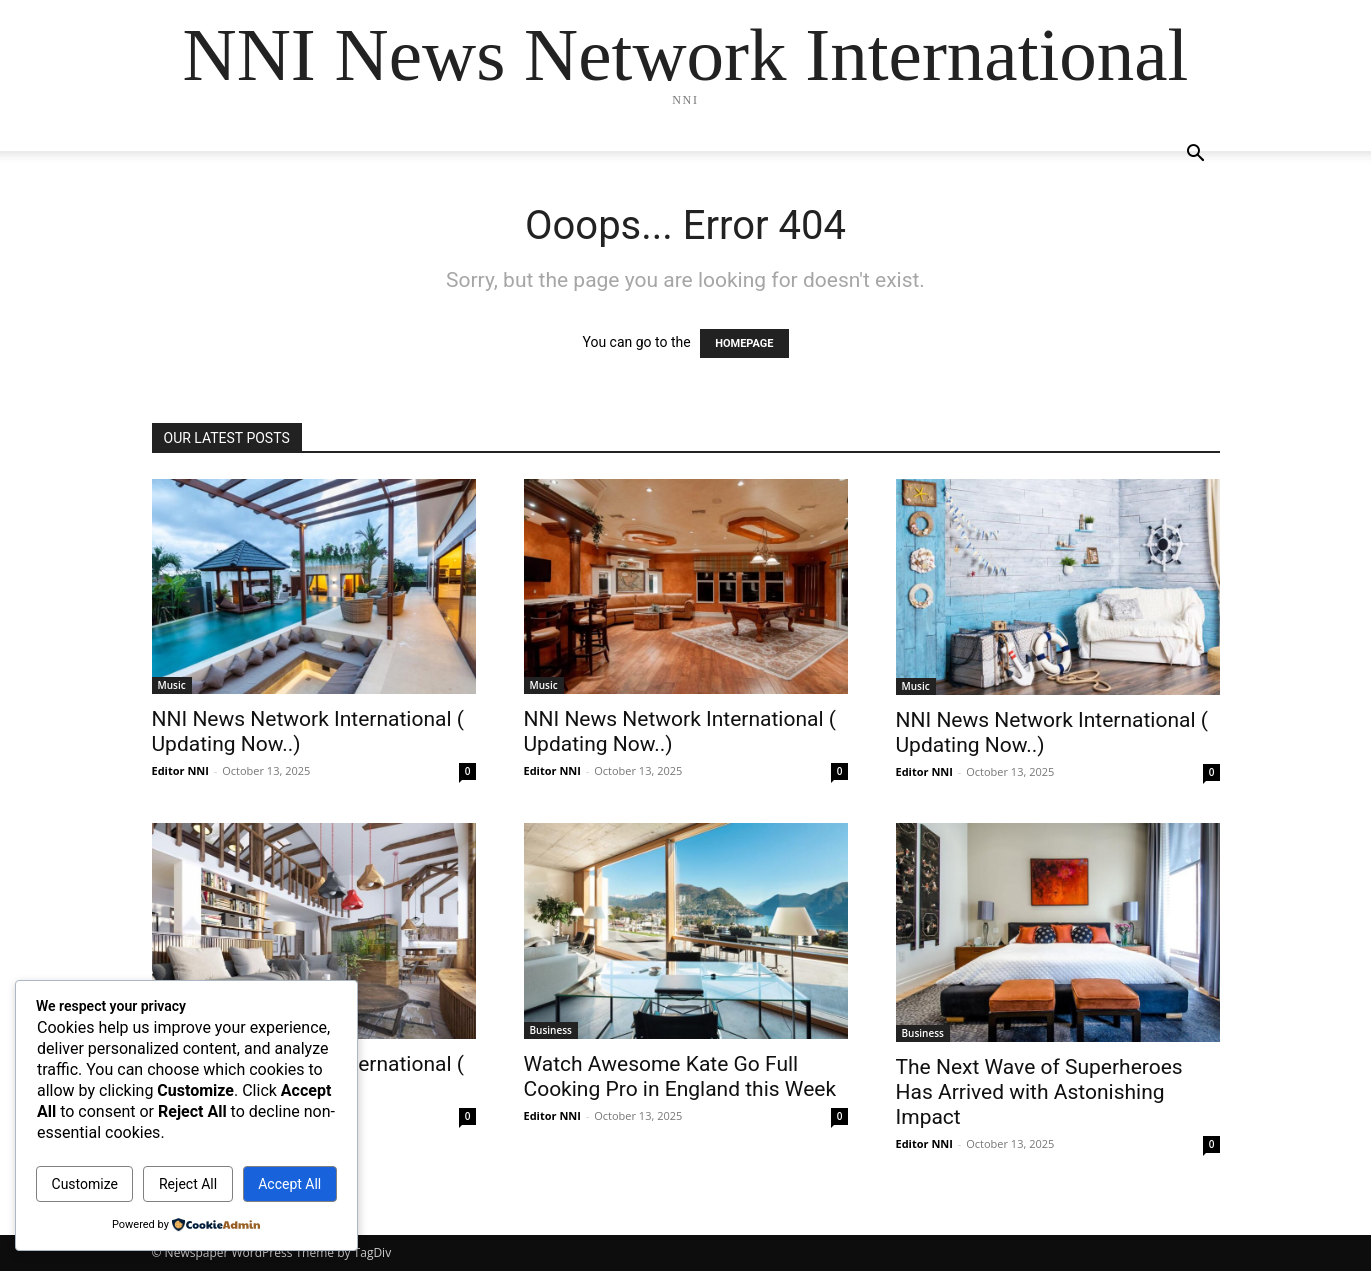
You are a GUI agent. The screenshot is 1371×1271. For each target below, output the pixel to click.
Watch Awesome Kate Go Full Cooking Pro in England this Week (680, 1076)
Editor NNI (180, 770)
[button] (1196, 155)
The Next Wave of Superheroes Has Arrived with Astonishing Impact (1039, 1092)
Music (172, 685)
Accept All (289, 1184)
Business (551, 1030)
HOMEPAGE (744, 343)
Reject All (188, 1184)
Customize (85, 1184)
